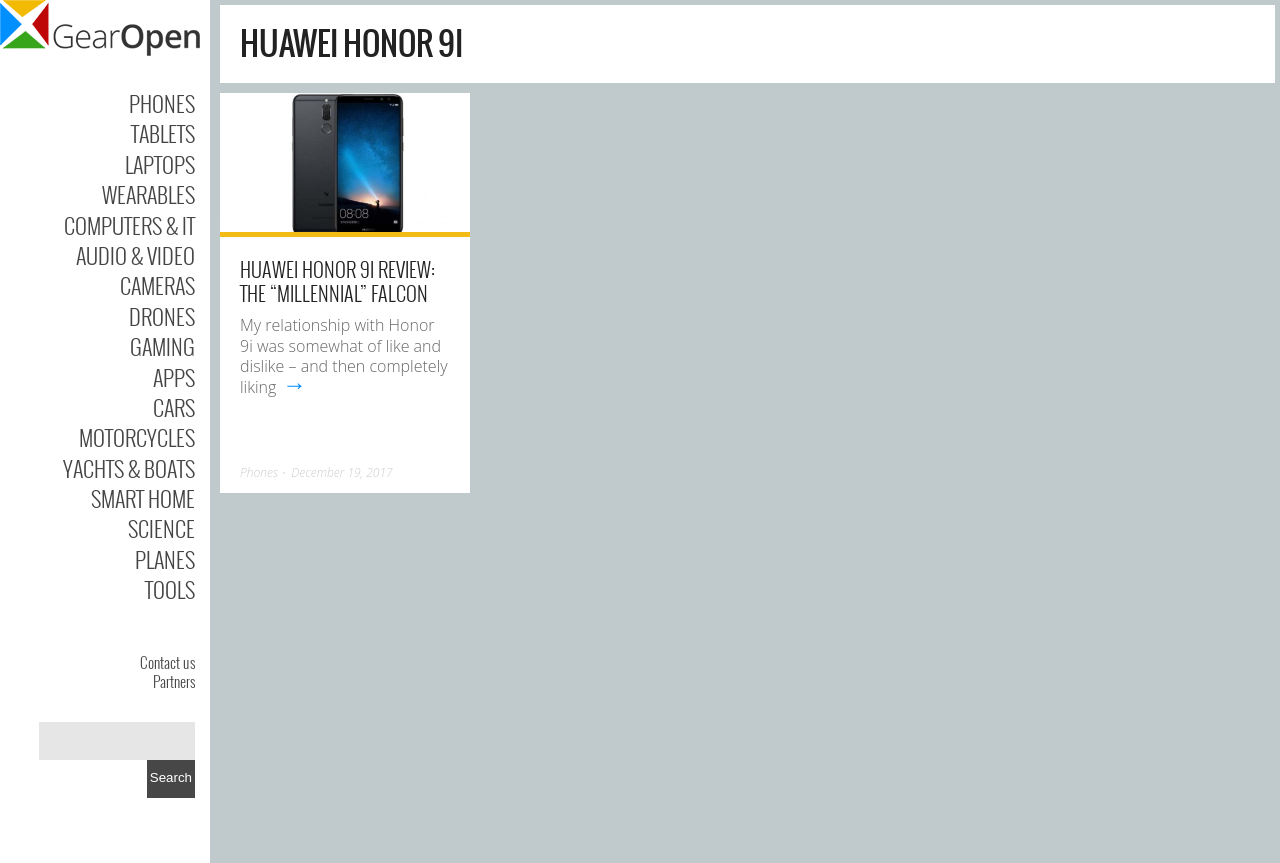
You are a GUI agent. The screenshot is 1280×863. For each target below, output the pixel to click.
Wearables (148, 194)
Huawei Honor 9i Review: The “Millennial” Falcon (337, 281)
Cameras (157, 285)
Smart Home (143, 498)
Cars (174, 407)
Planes (165, 559)
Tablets (163, 133)
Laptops (160, 164)
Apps (174, 377)
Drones (162, 316)
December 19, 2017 (341, 472)
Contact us (167, 662)
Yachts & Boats (129, 468)
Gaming (162, 346)
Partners (174, 681)
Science (161, 528)
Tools (170, 589)
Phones (162, 103)
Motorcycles (137, 437)
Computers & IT (129, 225)
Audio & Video (135, 255)
